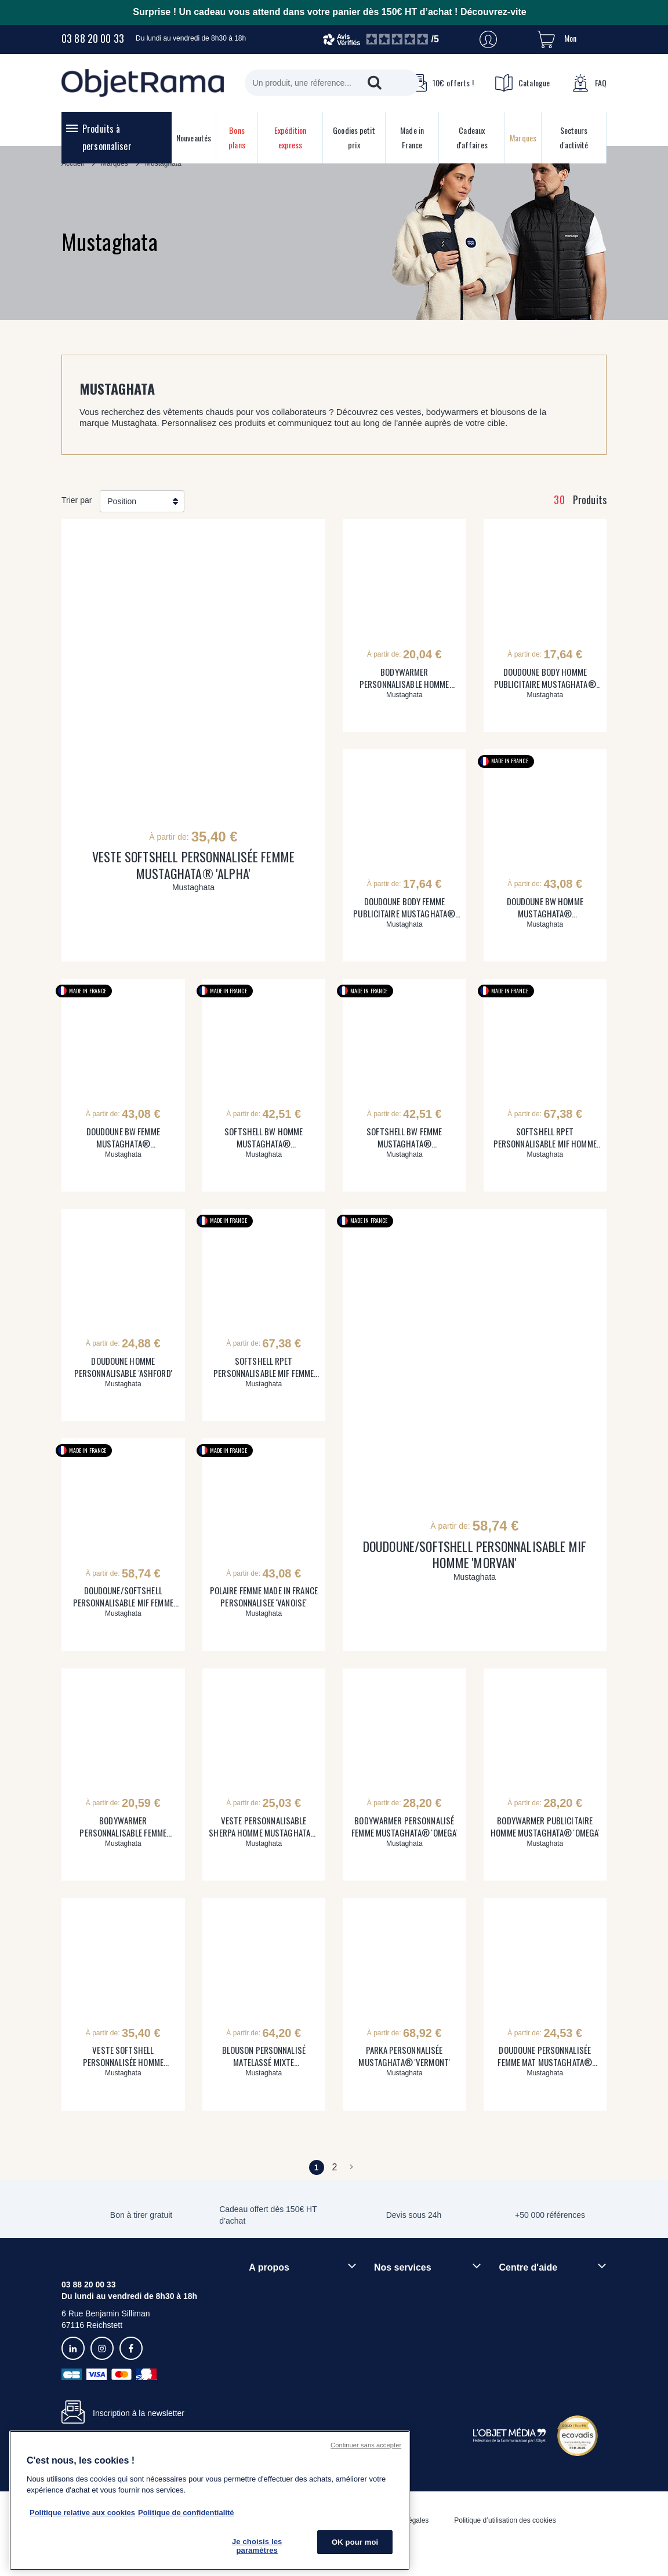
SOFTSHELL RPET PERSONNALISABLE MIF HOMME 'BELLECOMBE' (545, 1137)
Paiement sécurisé (407, 2319)
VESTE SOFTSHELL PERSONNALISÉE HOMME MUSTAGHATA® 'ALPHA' (123, 2056)
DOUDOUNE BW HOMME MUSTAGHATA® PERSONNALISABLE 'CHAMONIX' (544, 907)
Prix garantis (396, 2339)
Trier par (76, 500)
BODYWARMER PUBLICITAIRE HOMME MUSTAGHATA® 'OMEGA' (545, 1827)
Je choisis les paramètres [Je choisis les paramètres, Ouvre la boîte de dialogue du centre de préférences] (257, 2546)
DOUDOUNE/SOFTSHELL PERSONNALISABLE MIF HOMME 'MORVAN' (475, 1554)
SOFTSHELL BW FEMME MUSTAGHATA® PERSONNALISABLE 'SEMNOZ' (404, 1137)
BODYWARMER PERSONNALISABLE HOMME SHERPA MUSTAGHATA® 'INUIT (404, 678)
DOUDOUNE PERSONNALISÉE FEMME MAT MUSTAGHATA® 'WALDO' (545, 2056)
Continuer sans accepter (366, 2445)
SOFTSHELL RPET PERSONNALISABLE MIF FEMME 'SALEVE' (263, 1367)
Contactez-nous (527, 2347)
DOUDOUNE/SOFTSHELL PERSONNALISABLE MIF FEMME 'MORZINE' (123, 1596)
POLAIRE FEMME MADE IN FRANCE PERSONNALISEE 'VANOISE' (264, 1596)
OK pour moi (355, 2542)
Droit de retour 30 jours (540, 2327)
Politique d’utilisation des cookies (505, 2520)
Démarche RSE (277, 2327)
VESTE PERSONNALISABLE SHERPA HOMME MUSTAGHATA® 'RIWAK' (263, 1827)
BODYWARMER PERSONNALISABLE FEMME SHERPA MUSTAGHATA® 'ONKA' (123, 1827)
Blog (257, 2347)
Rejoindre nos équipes (289, 2307)
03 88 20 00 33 (92, 38)
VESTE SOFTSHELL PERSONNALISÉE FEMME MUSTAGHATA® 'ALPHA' (193, 864)
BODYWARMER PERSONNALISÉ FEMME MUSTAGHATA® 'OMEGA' (404, 1827)
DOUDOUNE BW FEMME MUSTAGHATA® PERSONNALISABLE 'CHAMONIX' (123, 1137)
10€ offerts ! (441, 83)
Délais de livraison (532, 2307)
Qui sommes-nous (282, 2288)
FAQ (589, 83)
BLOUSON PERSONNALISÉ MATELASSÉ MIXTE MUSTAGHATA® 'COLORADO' (263, 2056)
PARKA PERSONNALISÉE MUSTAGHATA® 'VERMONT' (404, 2056)
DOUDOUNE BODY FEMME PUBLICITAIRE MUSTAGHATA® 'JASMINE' (404, 907)
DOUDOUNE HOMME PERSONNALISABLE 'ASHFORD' (123, 1367)
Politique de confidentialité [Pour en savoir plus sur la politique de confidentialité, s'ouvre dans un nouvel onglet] (186, 2512)
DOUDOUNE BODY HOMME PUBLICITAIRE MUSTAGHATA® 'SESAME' (545, 678)
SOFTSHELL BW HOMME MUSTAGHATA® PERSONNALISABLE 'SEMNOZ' (263, 1137)
